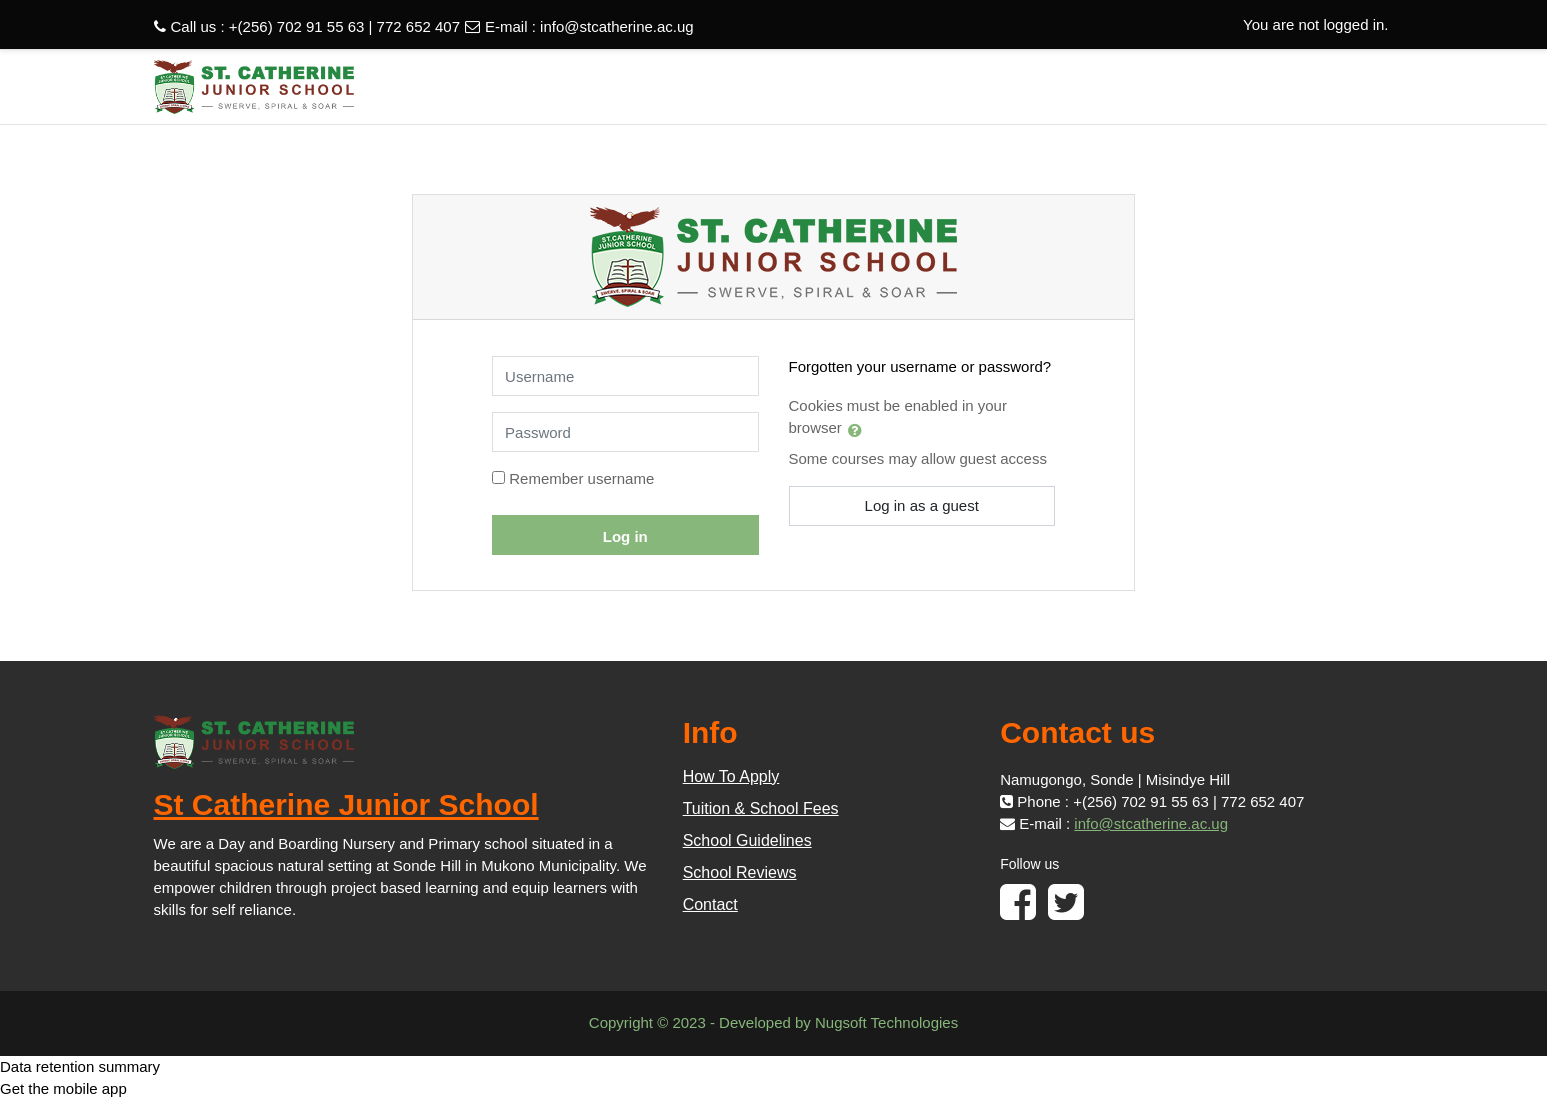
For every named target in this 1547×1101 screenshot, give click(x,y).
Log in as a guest (922, 505)
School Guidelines (747, 840)
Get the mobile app (63, 1088)
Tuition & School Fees (761, 808)
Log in (625, 536)
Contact (710, 904)
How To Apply (731, 776)
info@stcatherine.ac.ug (617, 26)
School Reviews (740, 872)
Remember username (581, 478)
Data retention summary (80, 1066)
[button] (859, 430)
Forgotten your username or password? (920, 366)
